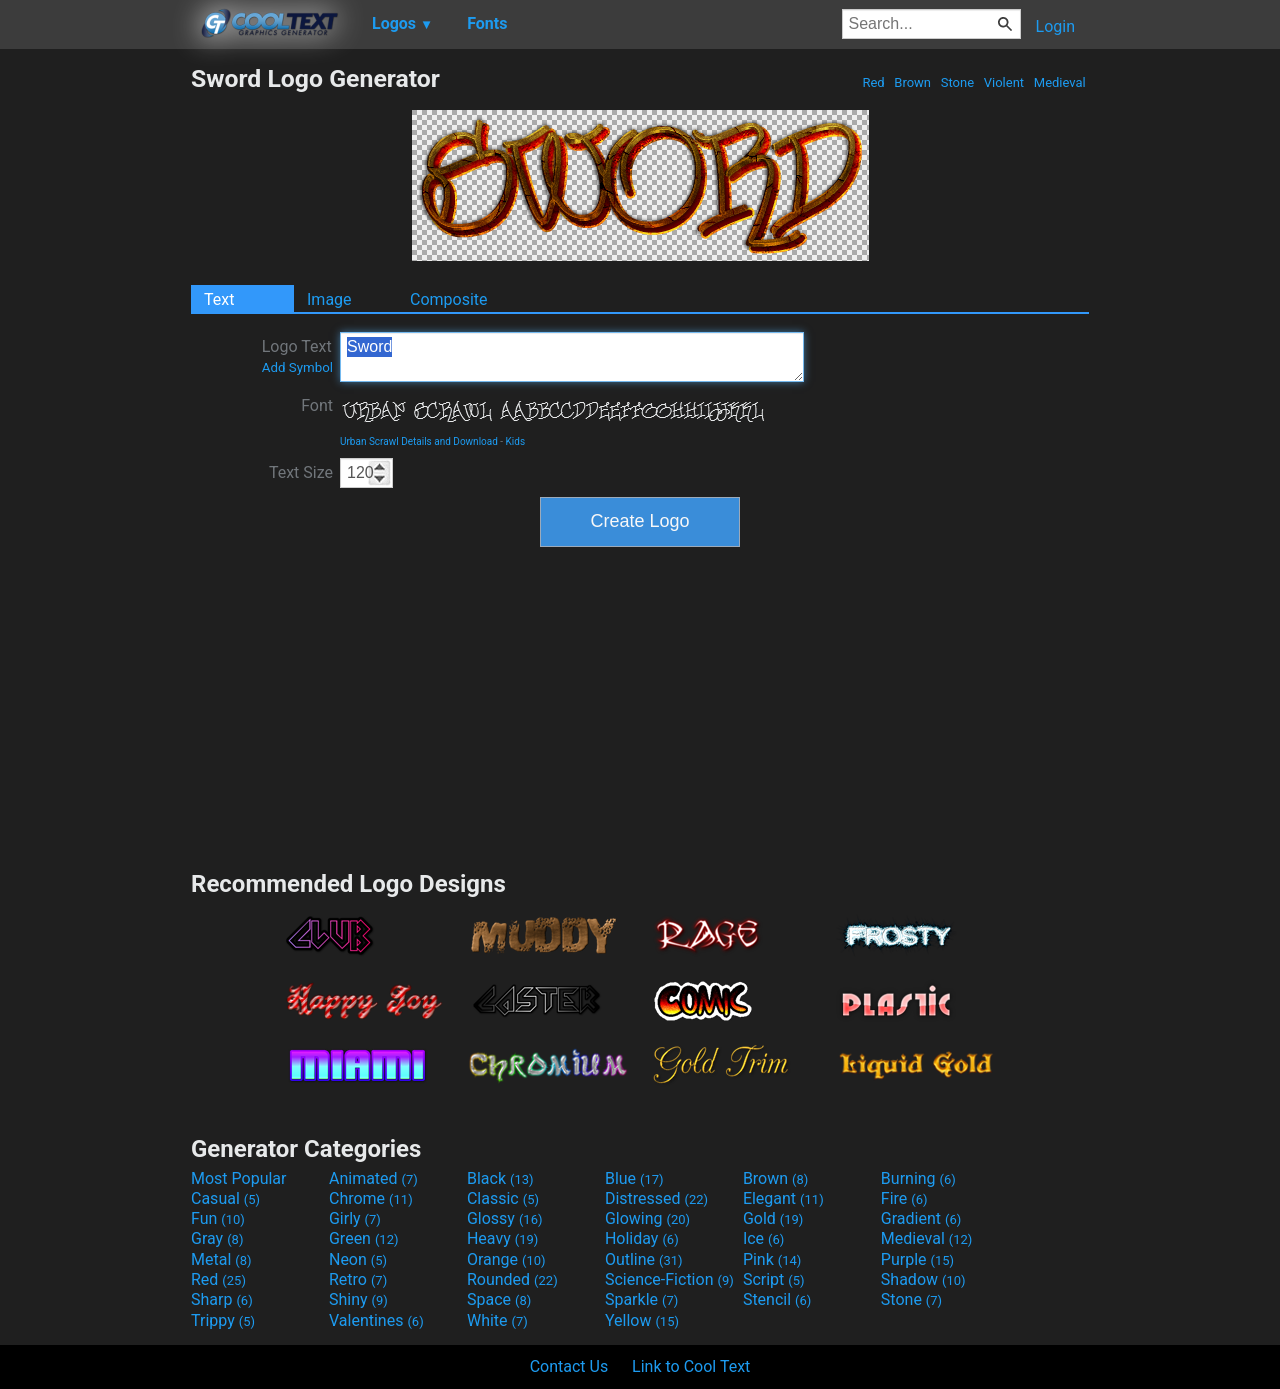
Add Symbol (297, 367)
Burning (918, 1178)
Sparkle (641, 1299)
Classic (503, 1198)
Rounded (512, 1279)
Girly (355, 1218)
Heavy (502, 1238)
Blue (634, 1178)
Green (364, 1238)
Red (873, 82)
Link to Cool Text (691, 1366)
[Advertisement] (95, 364)
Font (317, 405)
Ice (763, 1238)
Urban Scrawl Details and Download (419, 441)
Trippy (223, 1320)
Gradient (921, 1218)
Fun (218, 1218)
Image (329, 299)
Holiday (642, 1238)
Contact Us (569, 1366)
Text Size (301, 472)
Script (774, 1279)
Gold (773, 1218)
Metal (221, 1259)
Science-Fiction (669, 1279)
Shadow (923, 1279)
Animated (373, 1178)
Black (500, 1178)
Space (499, 1299)
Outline (644, 1259)
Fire (904, 1198)
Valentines (376, 1320)
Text (219, 299)
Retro (358, 1279)
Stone (958, 82)
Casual (225, 1198)
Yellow (642, 1320)
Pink (772, 1259)
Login (1055, 26)
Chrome (371, 1198)
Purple (917, 1259)
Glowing (647, 1218)
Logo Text (297, 356)
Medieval (1060, 82)
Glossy (505, 1218)
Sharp (222, 1299)
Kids (516, 441)
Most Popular (239, 1178)
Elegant (783, 1198)
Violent (1004, 82)
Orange (506, 1259)
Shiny (358, 1299)
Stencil (777, 1299)
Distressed (656, 1198)
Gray (217, 1238)
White (497, 1320)
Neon (358, 1259)
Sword (572, 357)
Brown (912, 82)
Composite (449, 299)
